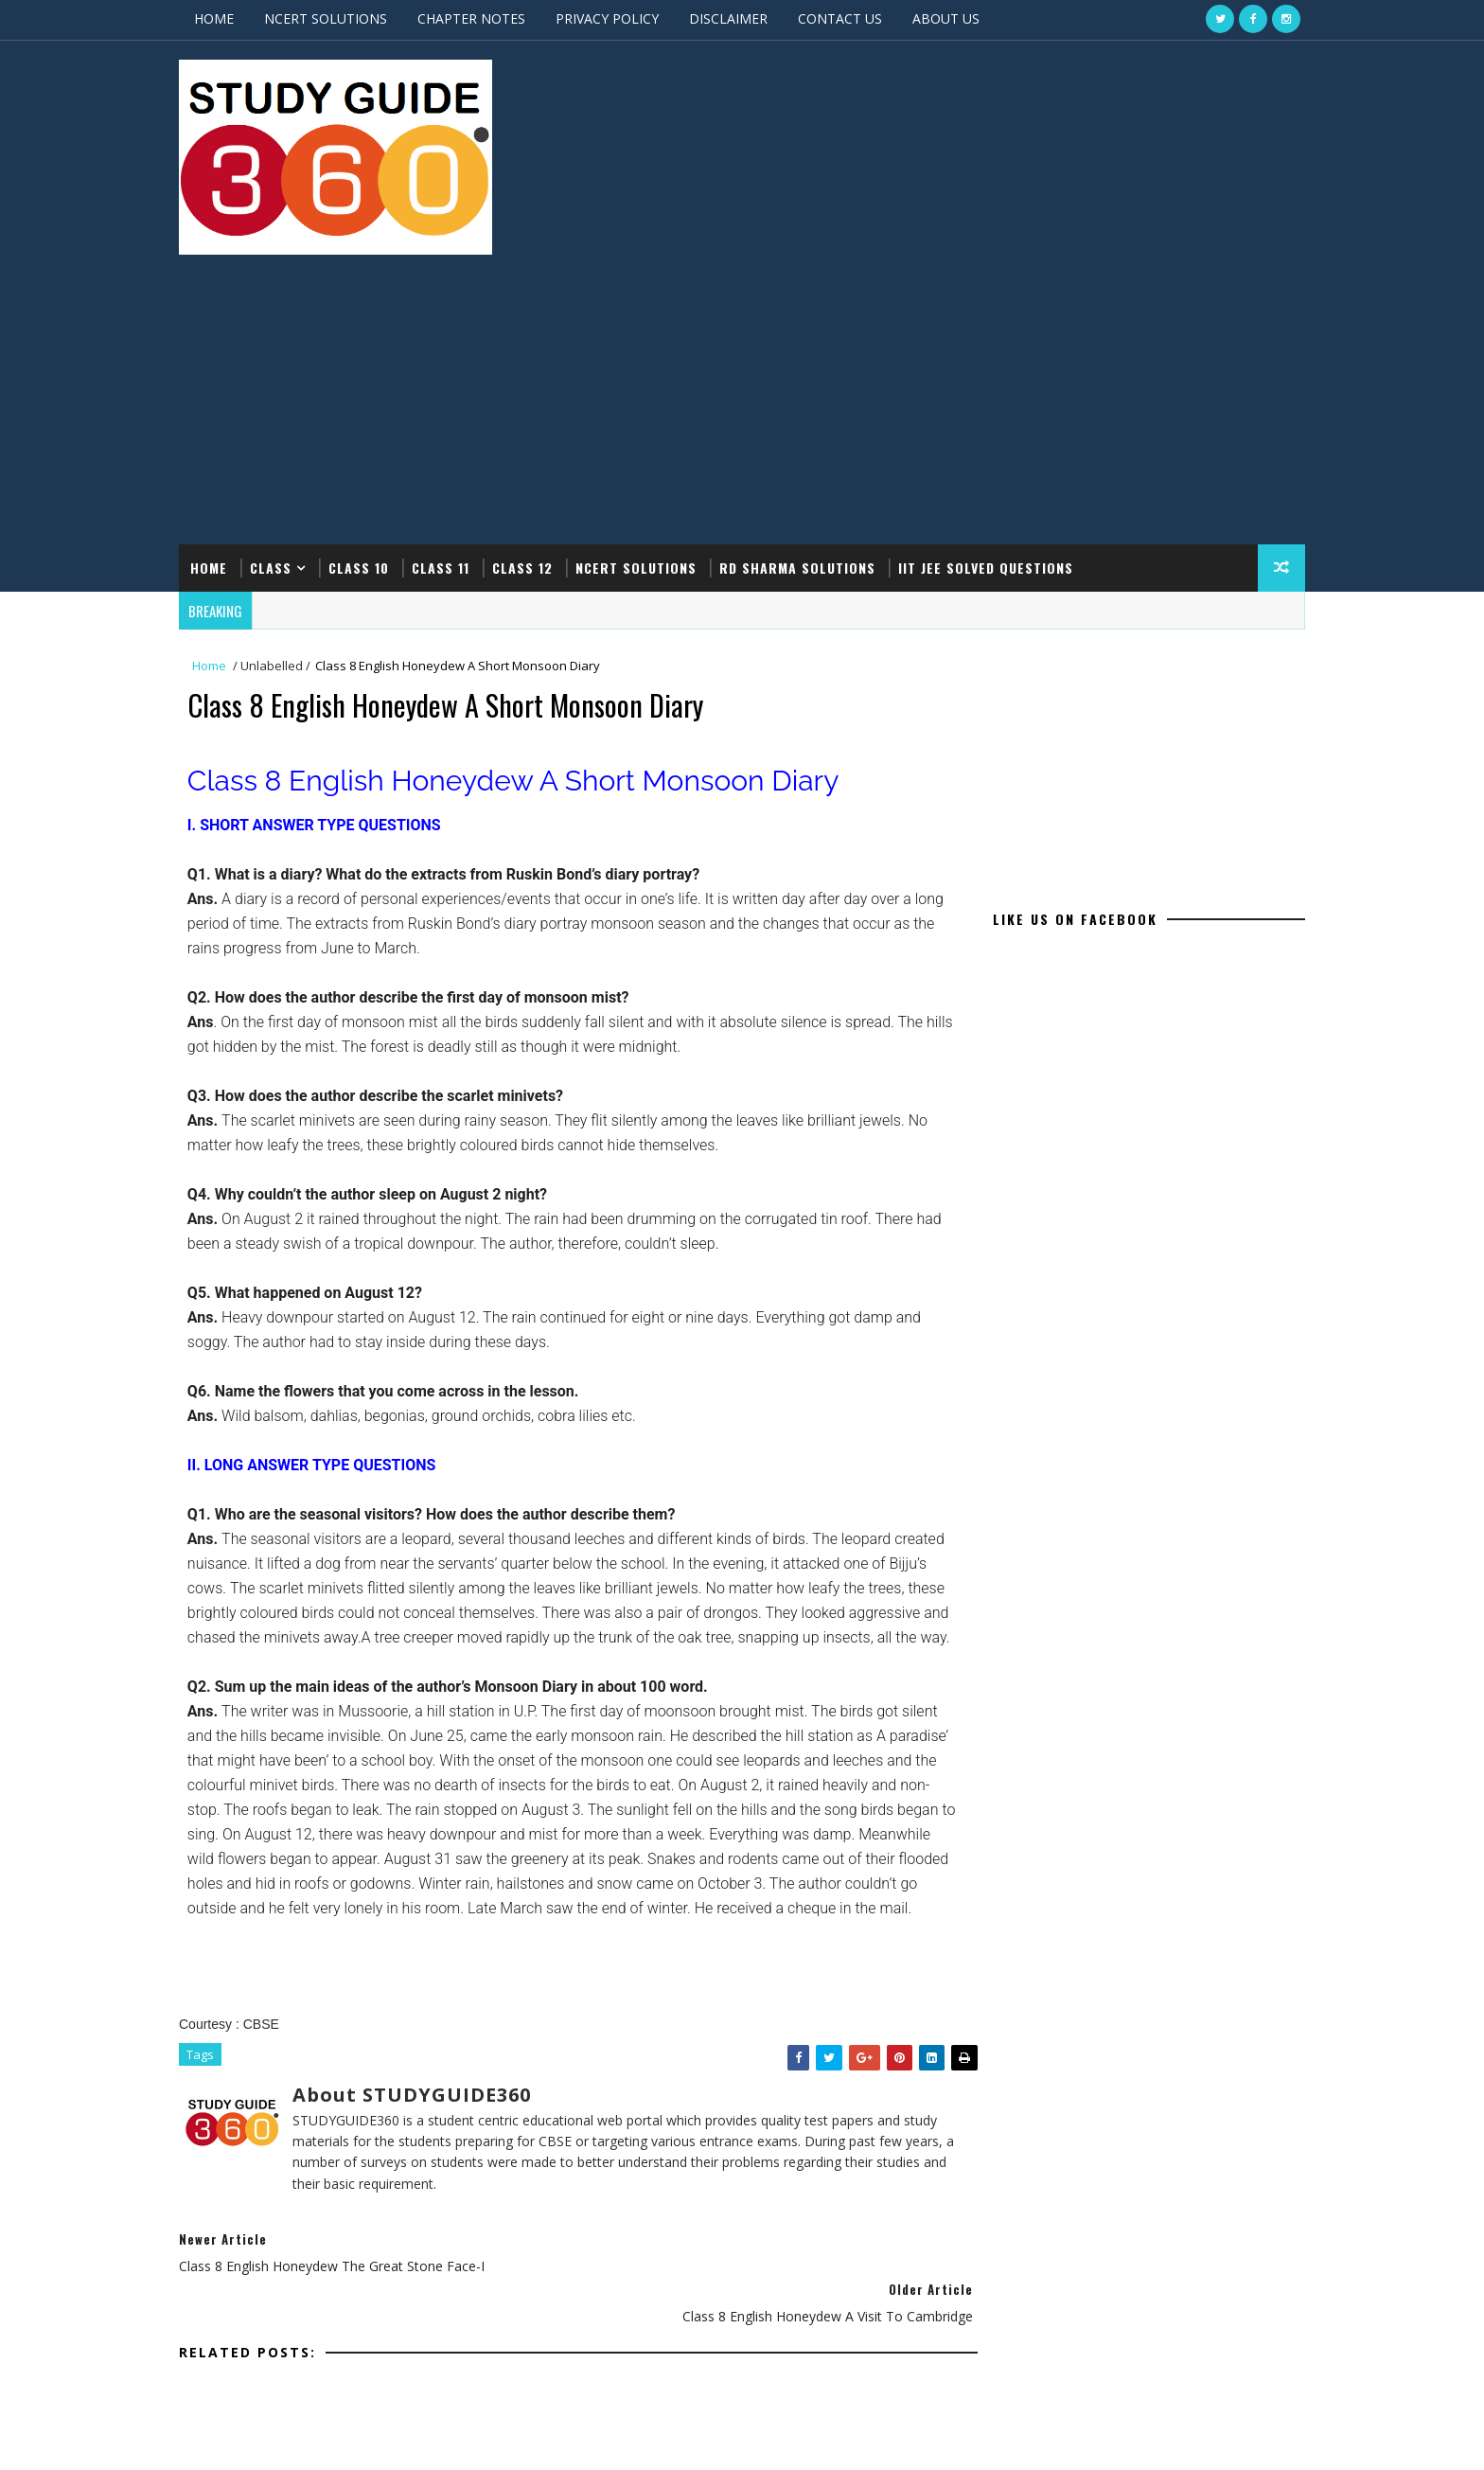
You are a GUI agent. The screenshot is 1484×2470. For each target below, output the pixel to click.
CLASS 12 (541, 368)
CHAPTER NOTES (490, 18)
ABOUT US (964, 18)
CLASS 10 (377, 368)
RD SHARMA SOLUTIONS (816, 368)
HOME (233, 18)
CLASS (289, 368)
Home (227, 368)
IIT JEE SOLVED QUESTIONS (1004, 368)
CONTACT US (859, 18)
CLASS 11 (459, 368)
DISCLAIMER (747, 18)
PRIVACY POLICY (626, 18)
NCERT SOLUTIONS (344, 18)
